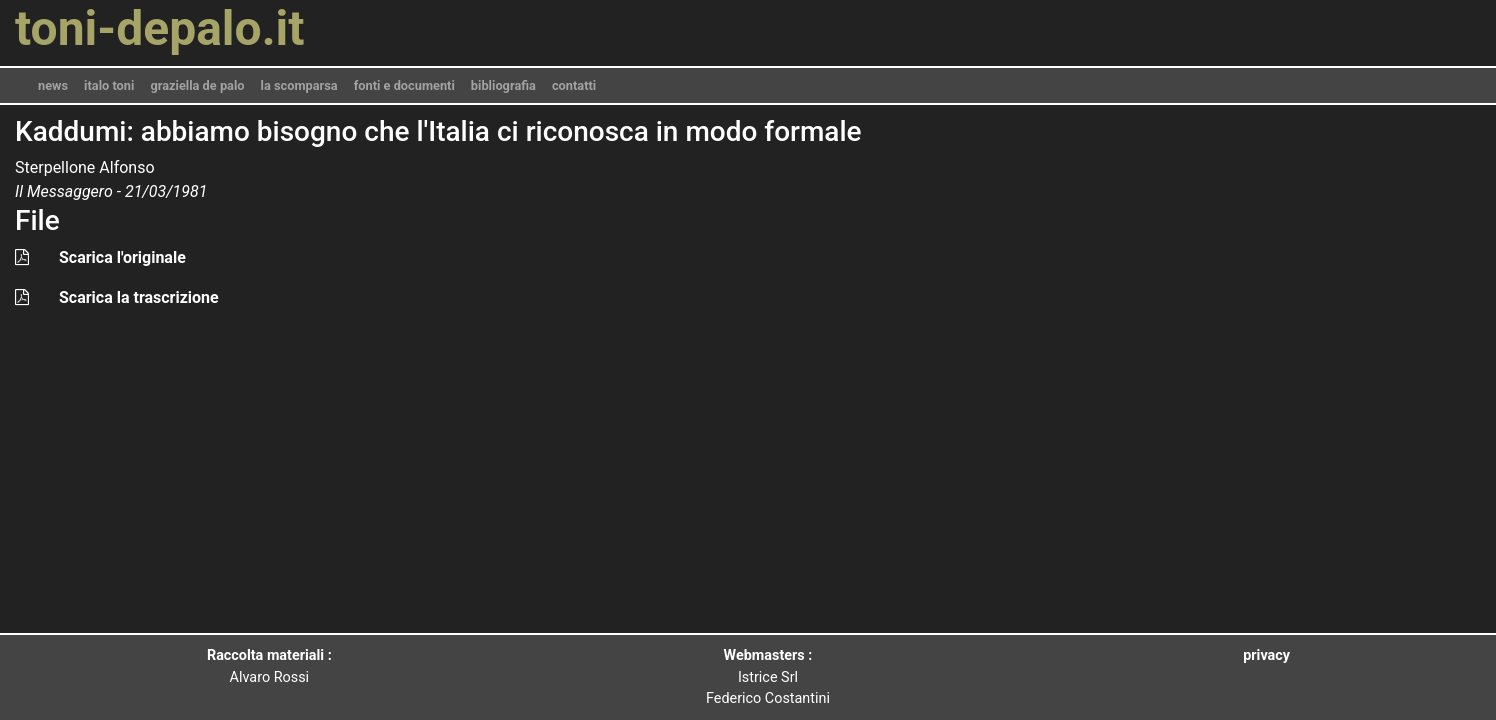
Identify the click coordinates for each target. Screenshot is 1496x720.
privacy (1266, 655)
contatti (574, 85)
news (53, 85)
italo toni (109, 85)
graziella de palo (197, 85)
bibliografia (503, 85)
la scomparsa (299, 85)
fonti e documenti (404, 85)
